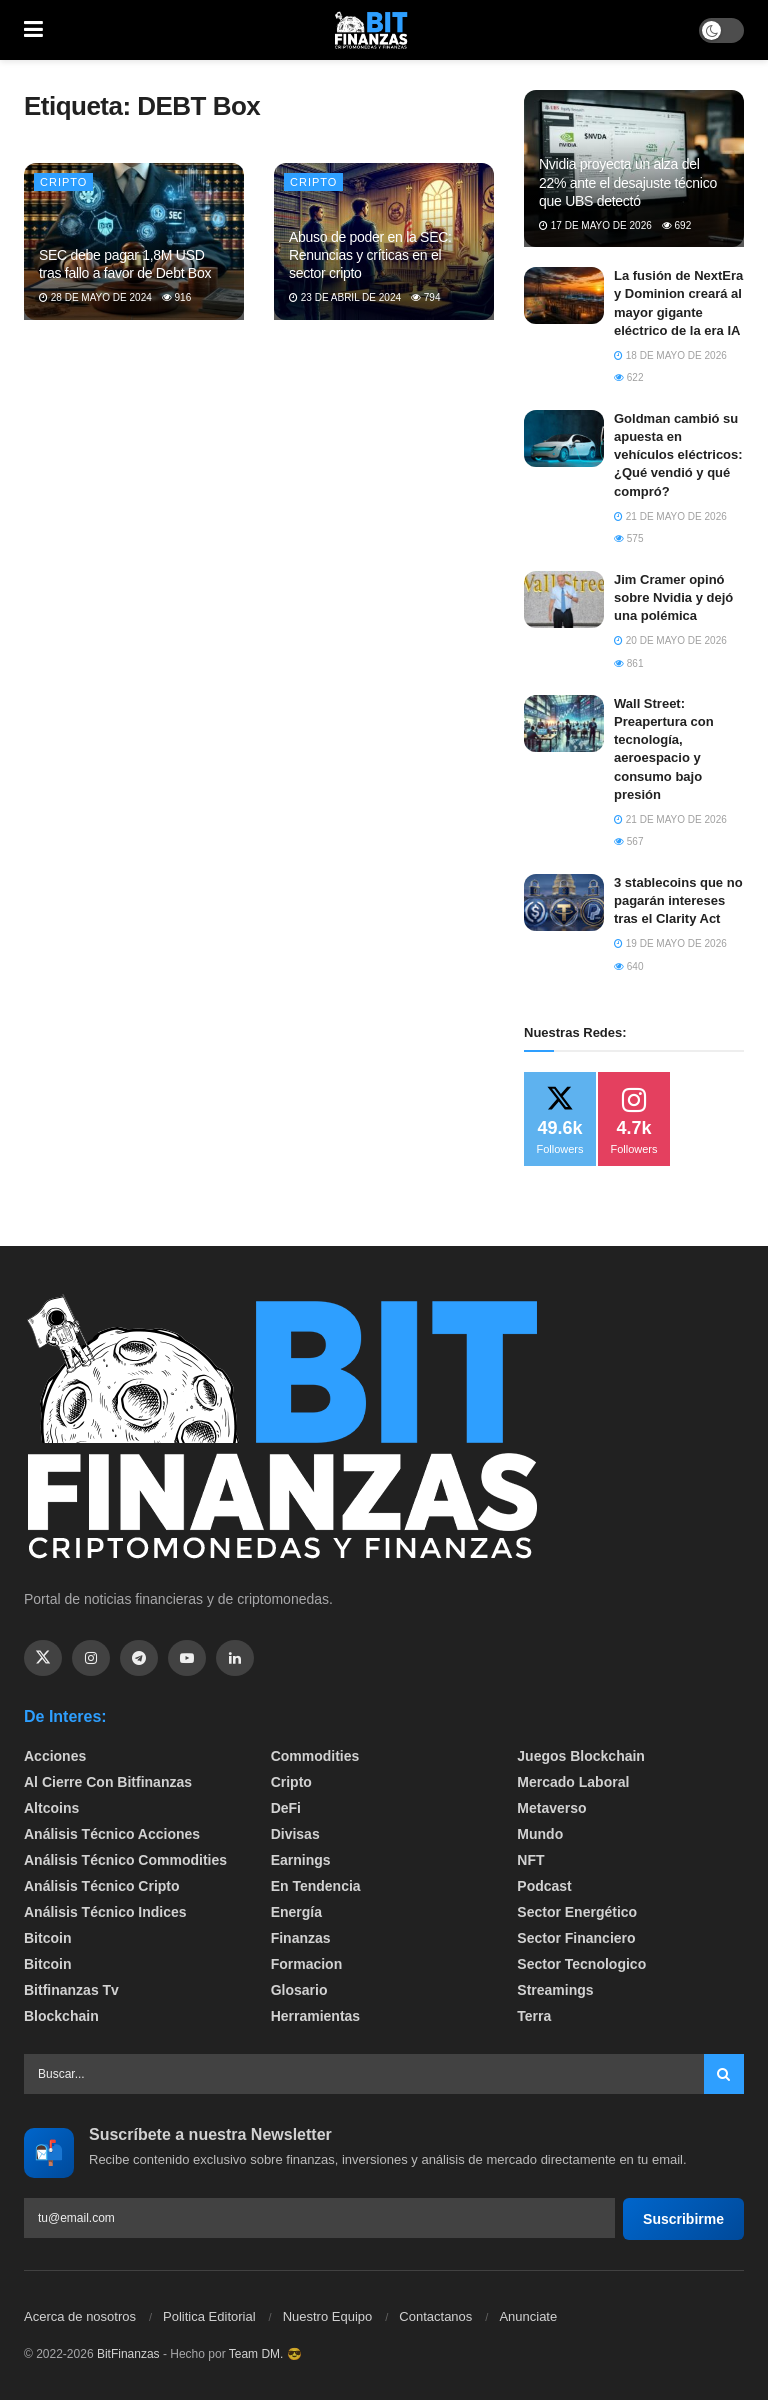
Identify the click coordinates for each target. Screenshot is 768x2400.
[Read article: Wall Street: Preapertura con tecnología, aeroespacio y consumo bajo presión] (564, 723)
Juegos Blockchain (581, 1756)
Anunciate (528, 2316)
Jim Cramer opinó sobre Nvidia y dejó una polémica (673, 597)
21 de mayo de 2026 (670, 516)
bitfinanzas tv (71, 1990)
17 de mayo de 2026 (595, 225)
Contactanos (435, 2316)
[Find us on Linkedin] (235, 1658)
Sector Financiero (576, 1938)
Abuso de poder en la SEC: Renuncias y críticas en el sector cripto (370, 255)
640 (628, 966)
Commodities (315, 1756)
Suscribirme (683, 2219)
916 (176, 297)
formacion (307, 1964)
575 (628, 538)
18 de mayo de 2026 (670, 355)
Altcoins (51, 1808)
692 (676, 225)
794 (425, 297)
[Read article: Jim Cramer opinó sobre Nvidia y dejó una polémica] (564, 599)
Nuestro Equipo (328, 2316)
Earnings (301, 1860)
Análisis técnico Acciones (112, 1834)
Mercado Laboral (573, 1782)
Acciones (55, 1756)
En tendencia (316, 1886)
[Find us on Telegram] (139, 1658)
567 (628, 841)
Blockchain (61, 2016)
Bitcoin (47, 1938)
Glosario (299, 1990)
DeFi (286, 1808)
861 (628, 663)
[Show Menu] (33, 30)
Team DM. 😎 (265, 2354)
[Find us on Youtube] (187, 1658)
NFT (530, 1860)
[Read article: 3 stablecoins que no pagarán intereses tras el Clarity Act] (564, 902)
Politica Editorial (209, 2316)
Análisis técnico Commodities (125, 1860)
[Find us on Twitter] (43, 1658)
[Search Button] (724, 2074)
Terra (534, 2016)
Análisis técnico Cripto (102, 1886)
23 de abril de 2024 (345, 297)
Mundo (540, 1834)
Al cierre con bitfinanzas (108, 1782)
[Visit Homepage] (371, 30)
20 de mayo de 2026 (670, 640)
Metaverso (551, 1808)
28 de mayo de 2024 (95, 297)
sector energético (577, 1912)
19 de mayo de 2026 (670, 943)
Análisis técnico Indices (105, 1912)
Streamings (555, 1990)
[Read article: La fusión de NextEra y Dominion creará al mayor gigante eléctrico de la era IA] (564, 295)
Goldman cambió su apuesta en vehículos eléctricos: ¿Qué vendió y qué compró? (678, 455)
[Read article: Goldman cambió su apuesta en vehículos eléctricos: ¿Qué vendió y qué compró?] (564, 438)
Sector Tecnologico (581, 1964)
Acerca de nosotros (80, 2316)
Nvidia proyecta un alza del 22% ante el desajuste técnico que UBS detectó (628, 182)
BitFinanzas (128, 2354)
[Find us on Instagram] (91, 1658)
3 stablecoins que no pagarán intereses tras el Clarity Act (678, 900)
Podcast (544, 1886)
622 (628, 377)
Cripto (63, 182)
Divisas (295, 1834)
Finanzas (301, 1938)
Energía (296, 1912)
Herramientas (316, 2016)
